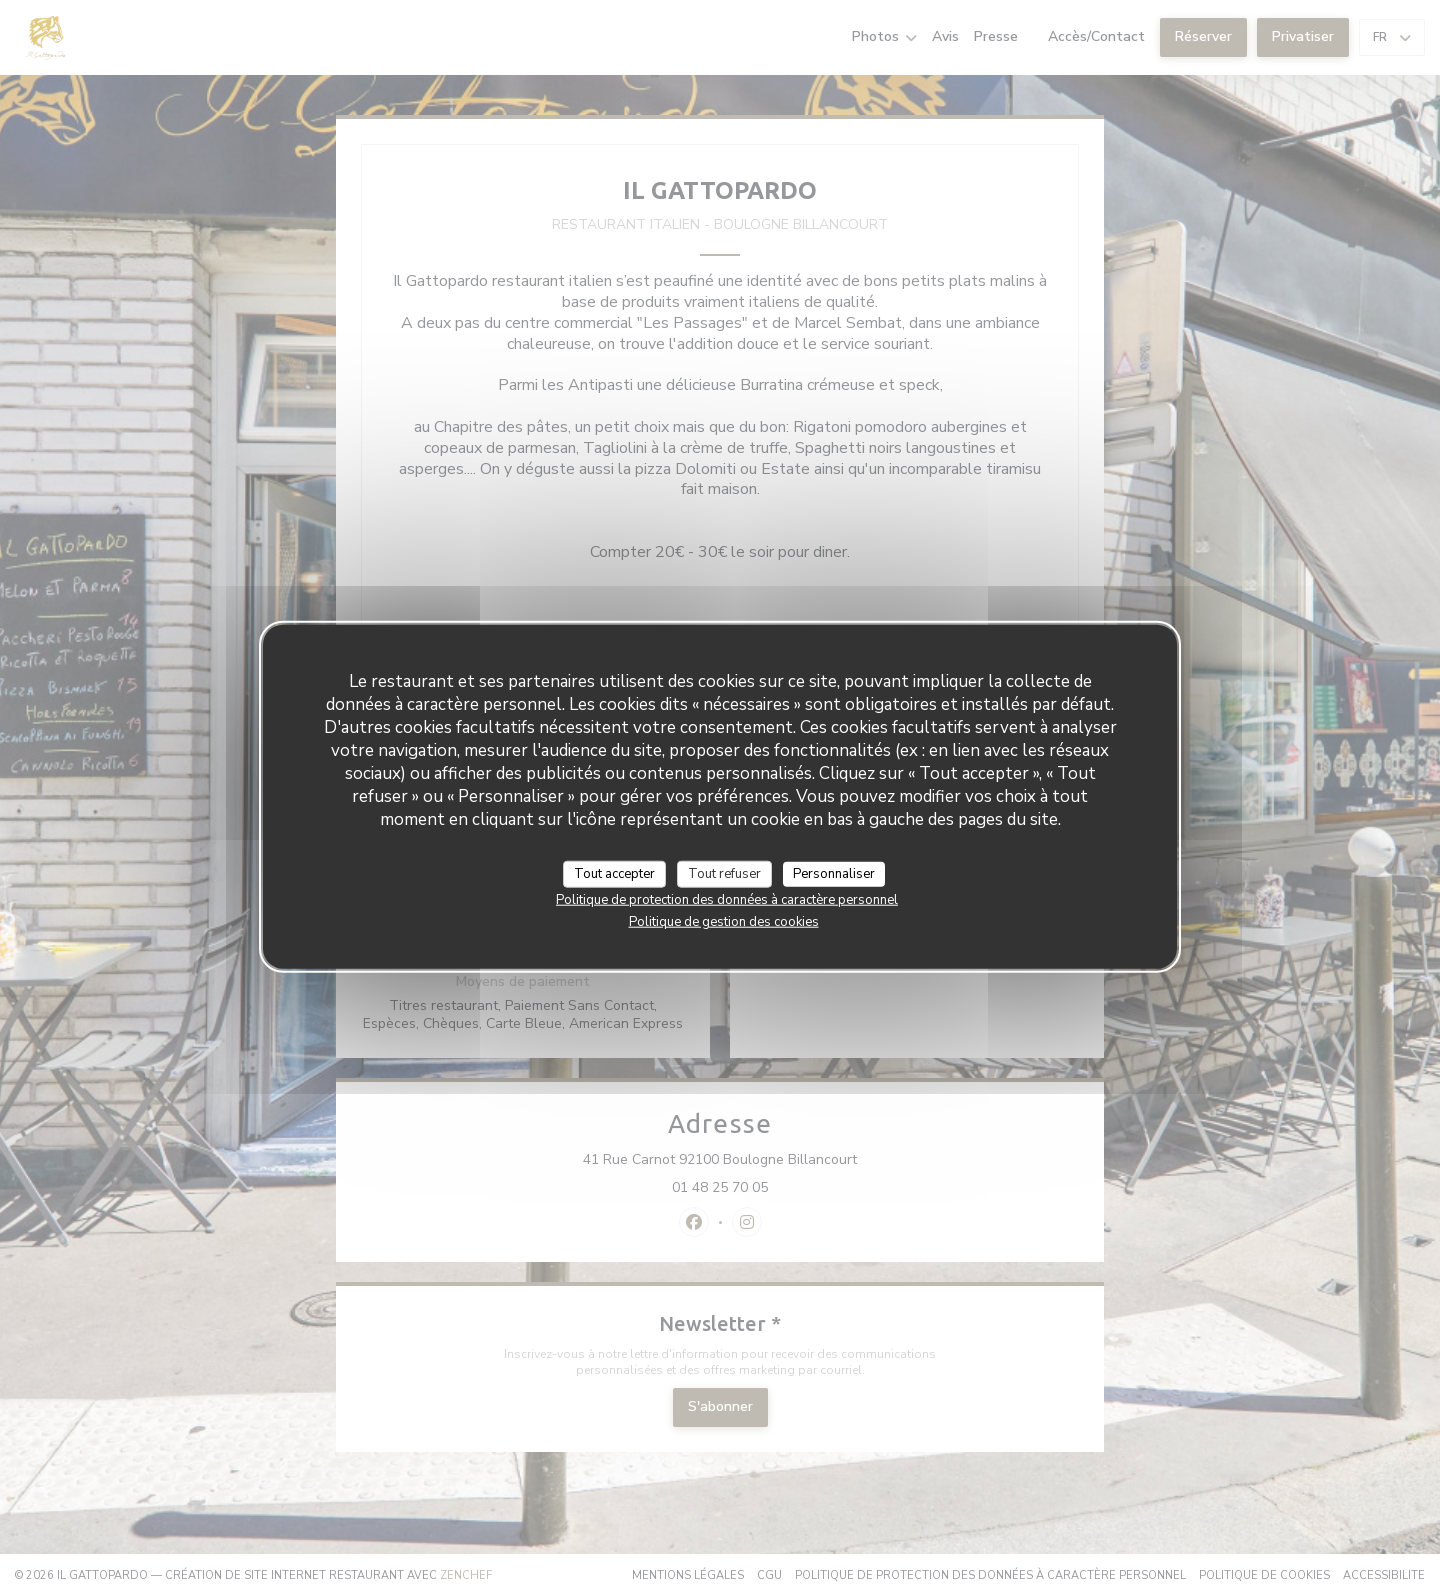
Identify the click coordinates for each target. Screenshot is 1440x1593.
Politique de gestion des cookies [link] (724, 922)
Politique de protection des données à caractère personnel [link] (727, 900)
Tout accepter (614, 873)
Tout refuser (724, 873)
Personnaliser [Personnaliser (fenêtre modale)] (834, 873)
